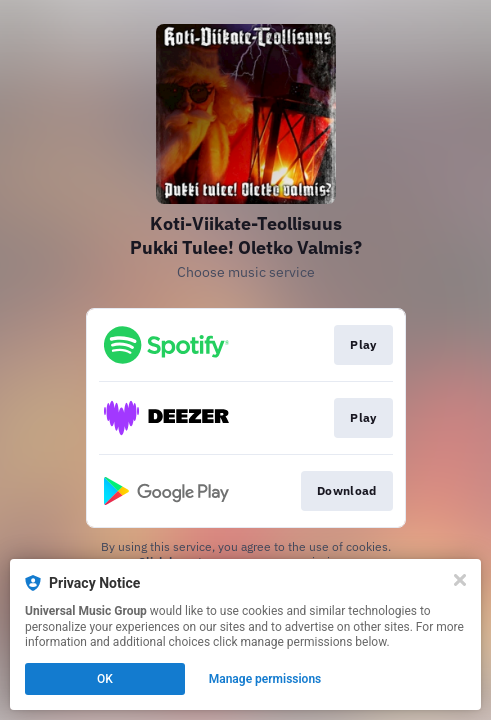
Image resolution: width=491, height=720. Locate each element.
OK (105, 679)
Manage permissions (265, 679)
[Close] (460, 580)
